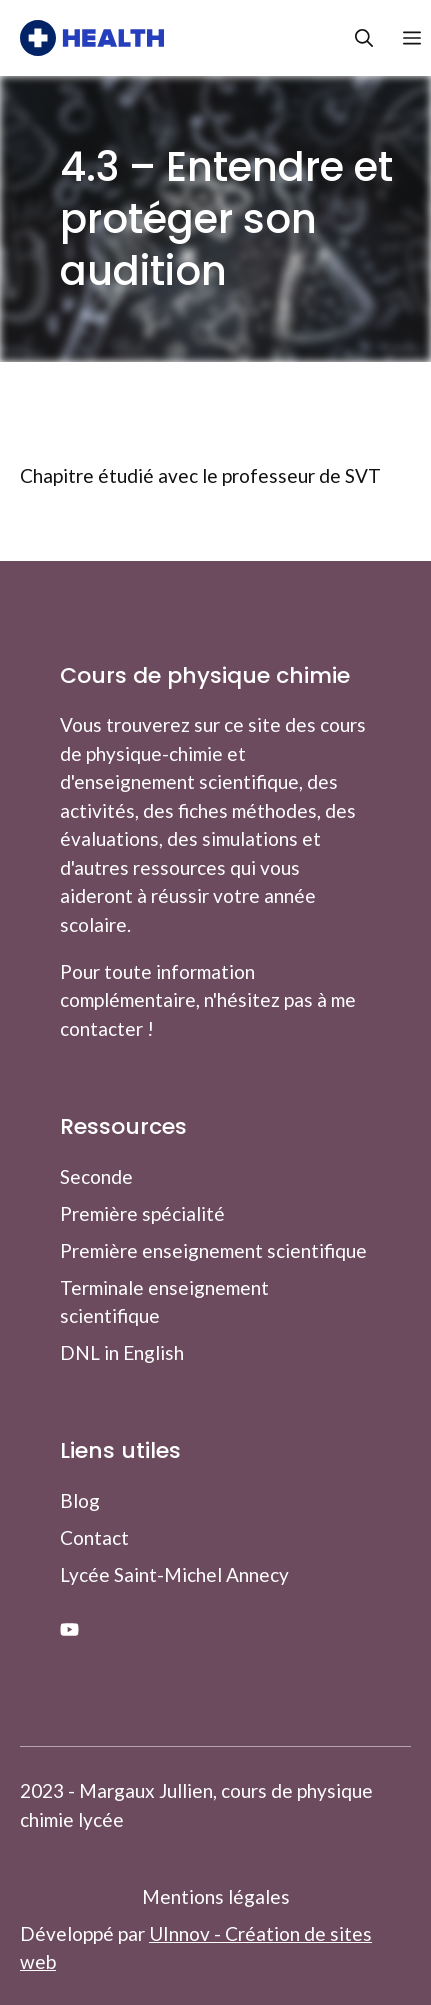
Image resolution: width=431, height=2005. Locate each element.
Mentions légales (216, 1896)
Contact (94, 1537)
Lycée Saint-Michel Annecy (174, 1574)
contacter (101, 1028)
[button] (349, 38)
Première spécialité (142, 1213)
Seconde (96, 1176)
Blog (80, 1500)
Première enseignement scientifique (213, 1250)
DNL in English (122, 1352)
